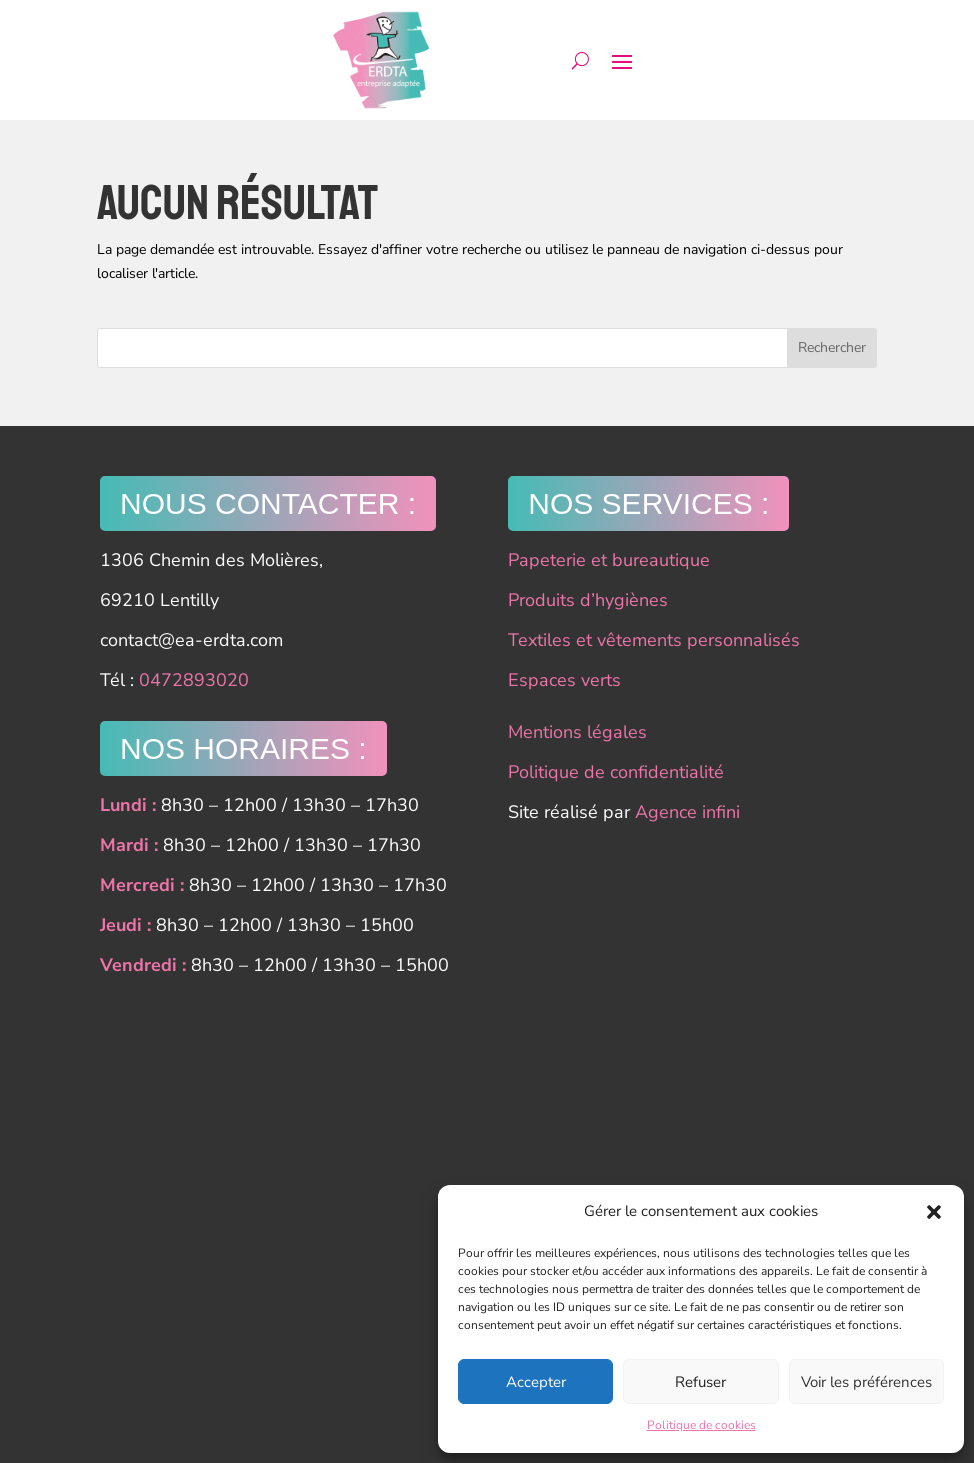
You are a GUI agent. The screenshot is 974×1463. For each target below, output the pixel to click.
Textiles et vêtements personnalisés (654, 640)
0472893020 (194, 680)
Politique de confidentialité (616, 772)
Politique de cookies (701, 1425)
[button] (934, 1212)
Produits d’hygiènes (588, 600)
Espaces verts (564, 680)
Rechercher (832, 347)
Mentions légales (577, 732)
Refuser (700, 1382)
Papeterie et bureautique (609, 560)
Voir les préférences (866, 1382)
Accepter (536, 1382)
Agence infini (687, 812)
